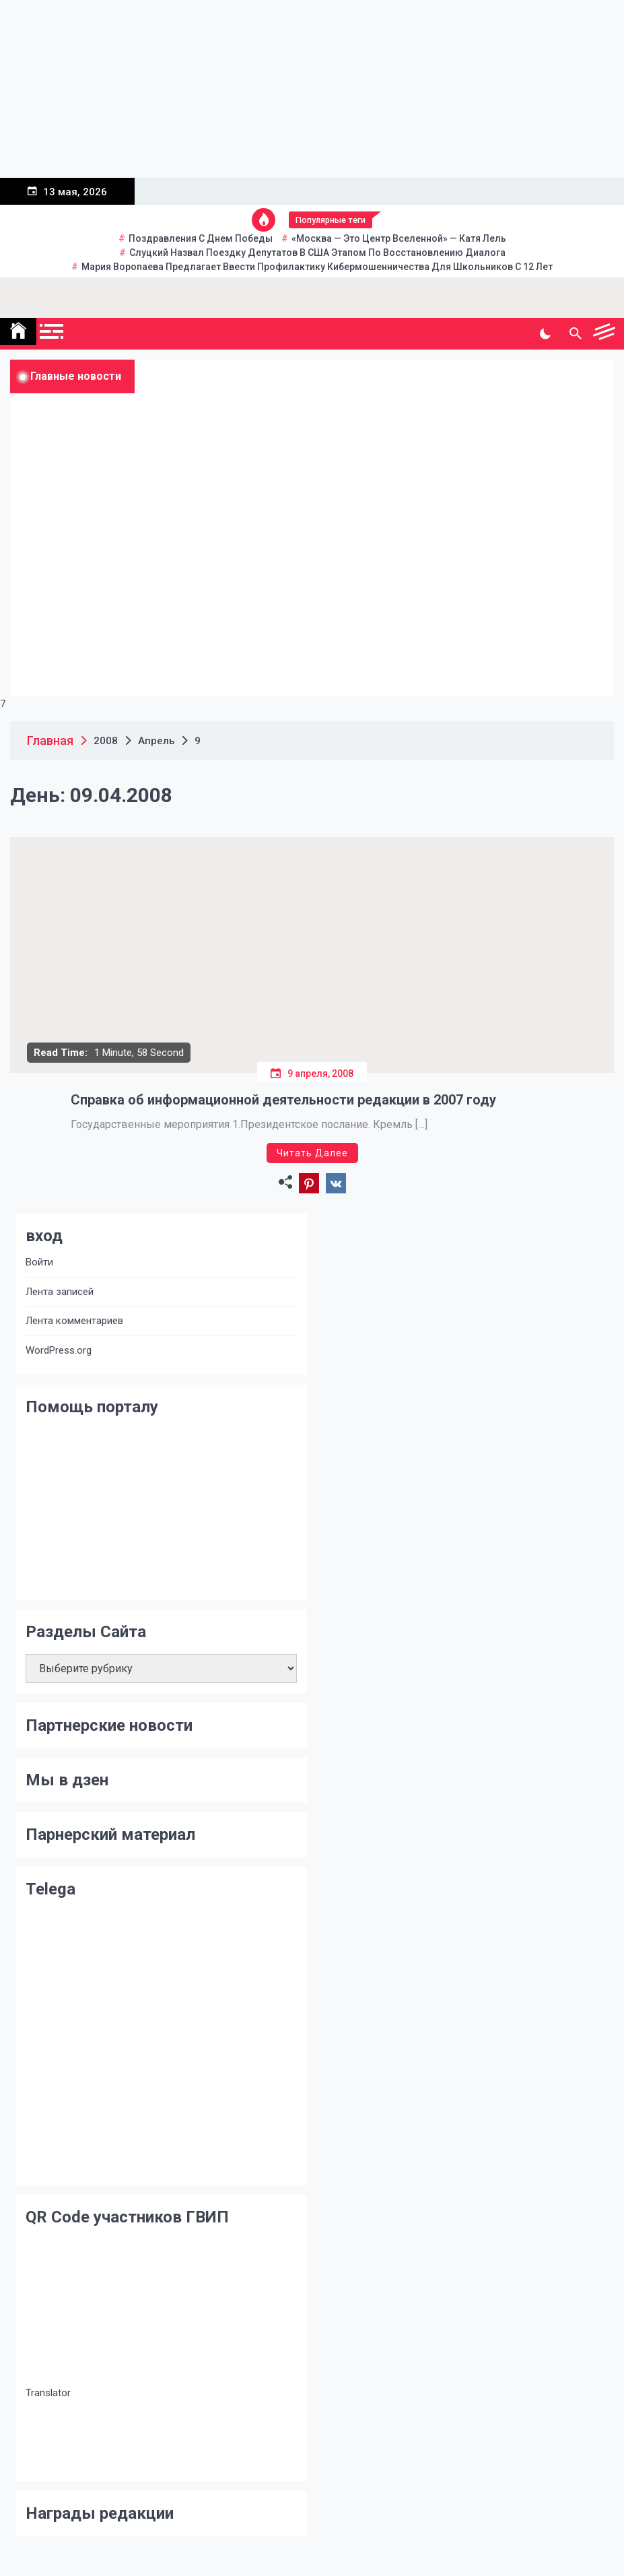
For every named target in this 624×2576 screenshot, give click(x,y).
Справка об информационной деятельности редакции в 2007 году (283, 1100)
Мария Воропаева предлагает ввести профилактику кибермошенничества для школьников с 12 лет (317, 266)
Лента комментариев (74, 1321)
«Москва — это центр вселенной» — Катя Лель (398, 238)
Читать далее (312, 1153)
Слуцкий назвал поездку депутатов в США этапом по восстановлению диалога (317, 252)
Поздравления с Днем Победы (201, 238)
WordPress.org (59, 1350)
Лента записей (60, 1292)
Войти (39, 1262)
